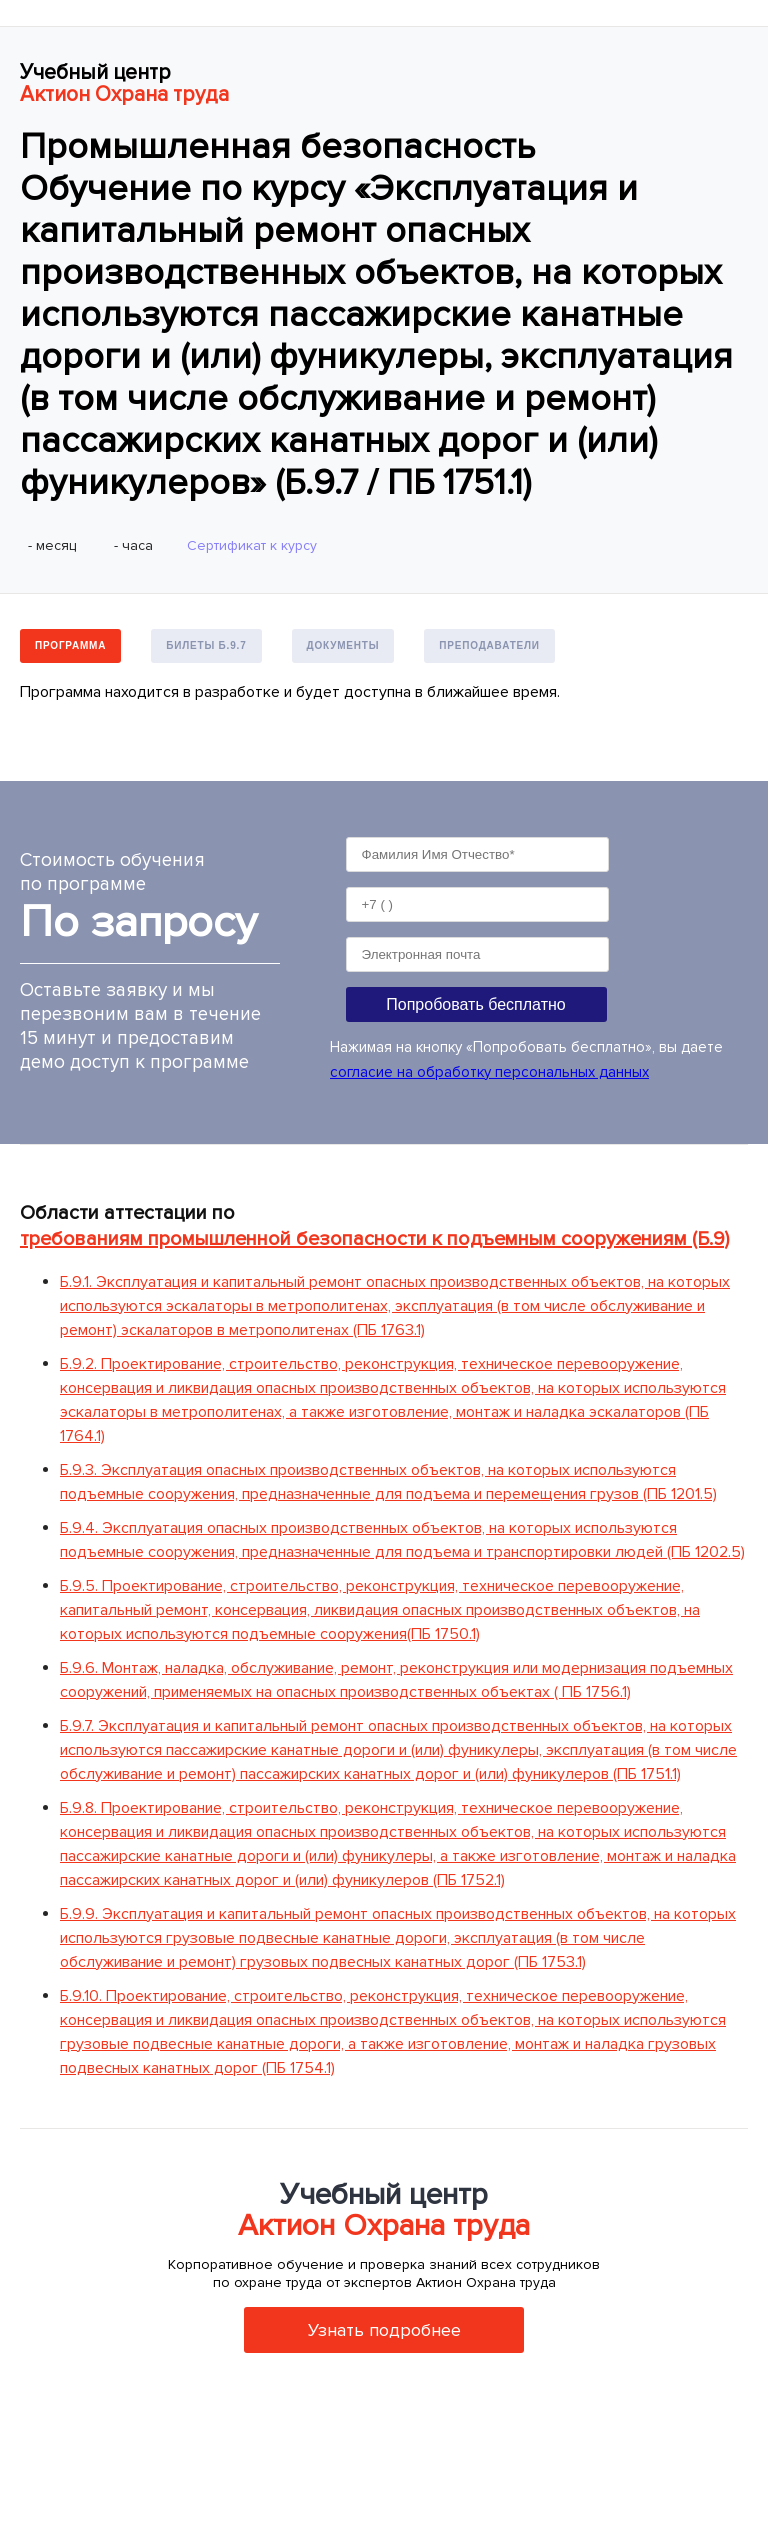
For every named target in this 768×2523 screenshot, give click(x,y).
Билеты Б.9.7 (206, 645)
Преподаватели (489, 645)
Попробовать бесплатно (475, 1004)
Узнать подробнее (384, 2330)
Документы (343, 645)
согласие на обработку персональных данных (489, 1072)
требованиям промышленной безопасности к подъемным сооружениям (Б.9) (374, 1239)
